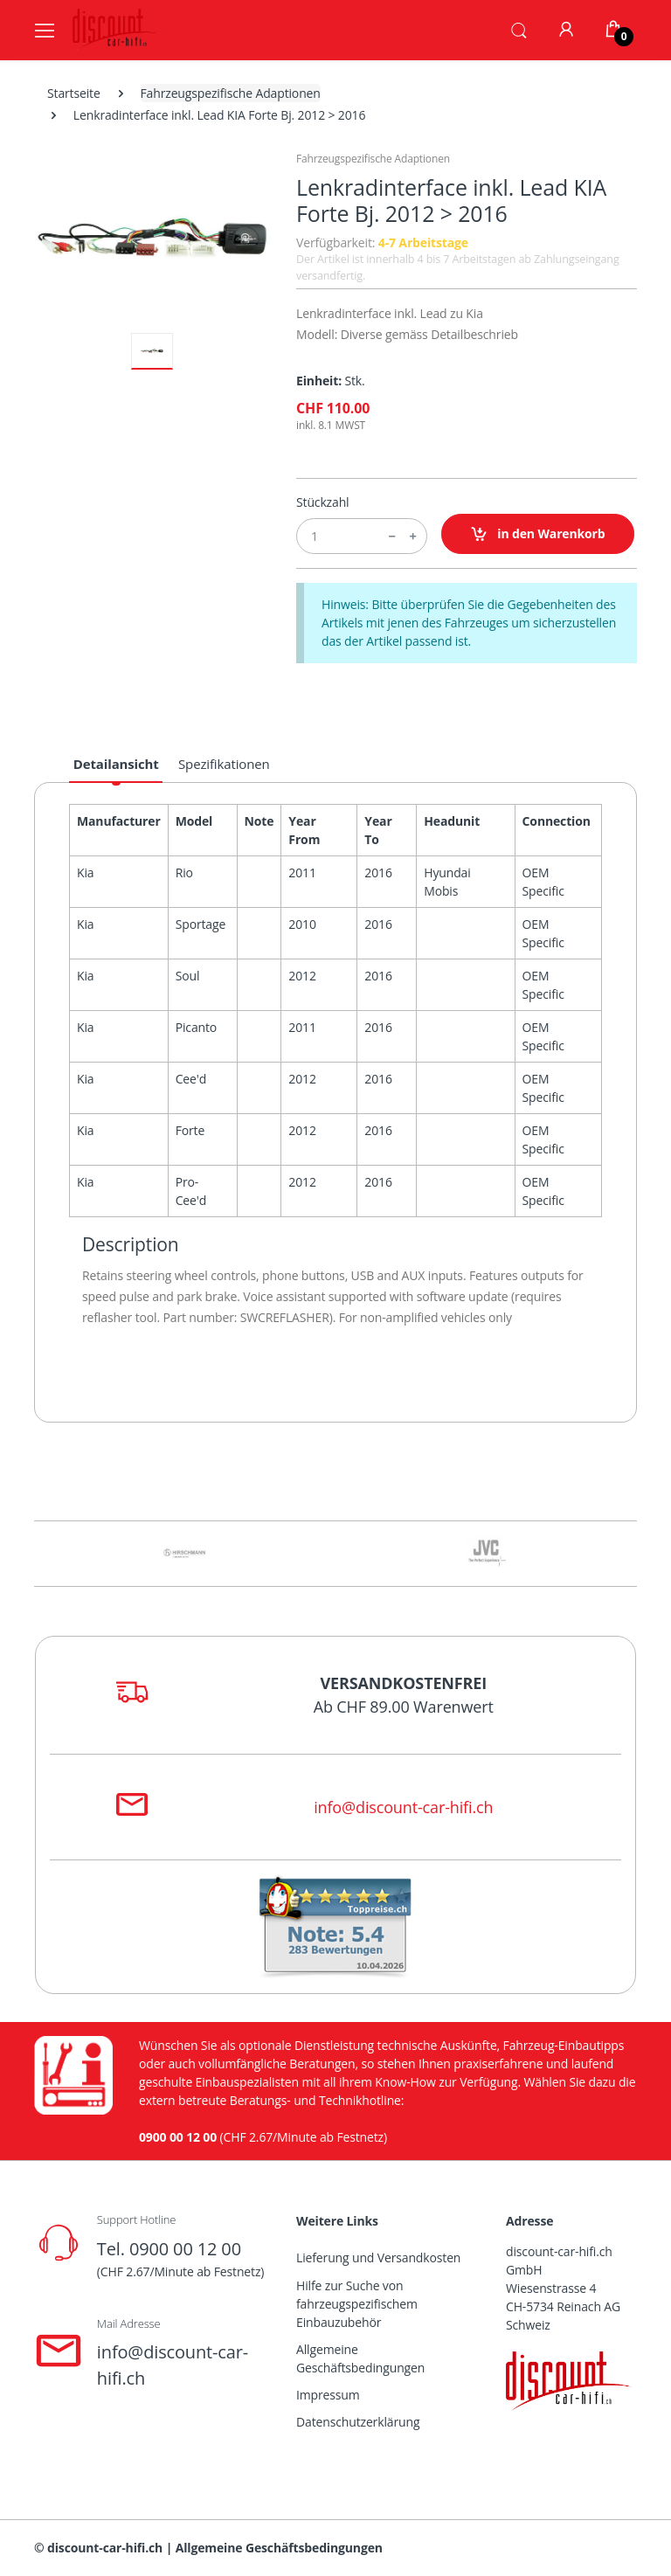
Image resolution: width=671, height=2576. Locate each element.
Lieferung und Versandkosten (378, 2257)
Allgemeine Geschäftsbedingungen (360, 2358)
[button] (519, 29)
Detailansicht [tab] (116, 763)
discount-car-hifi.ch (105, 2547)
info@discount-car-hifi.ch (403, 1807)
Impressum (328, 2394)
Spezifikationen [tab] (224, 763)
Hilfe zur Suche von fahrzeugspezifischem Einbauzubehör (357, 2303)
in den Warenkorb (537, 534)
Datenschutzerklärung (357, 2421)
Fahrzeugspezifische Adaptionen (231, 93)
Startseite (73, 93)
